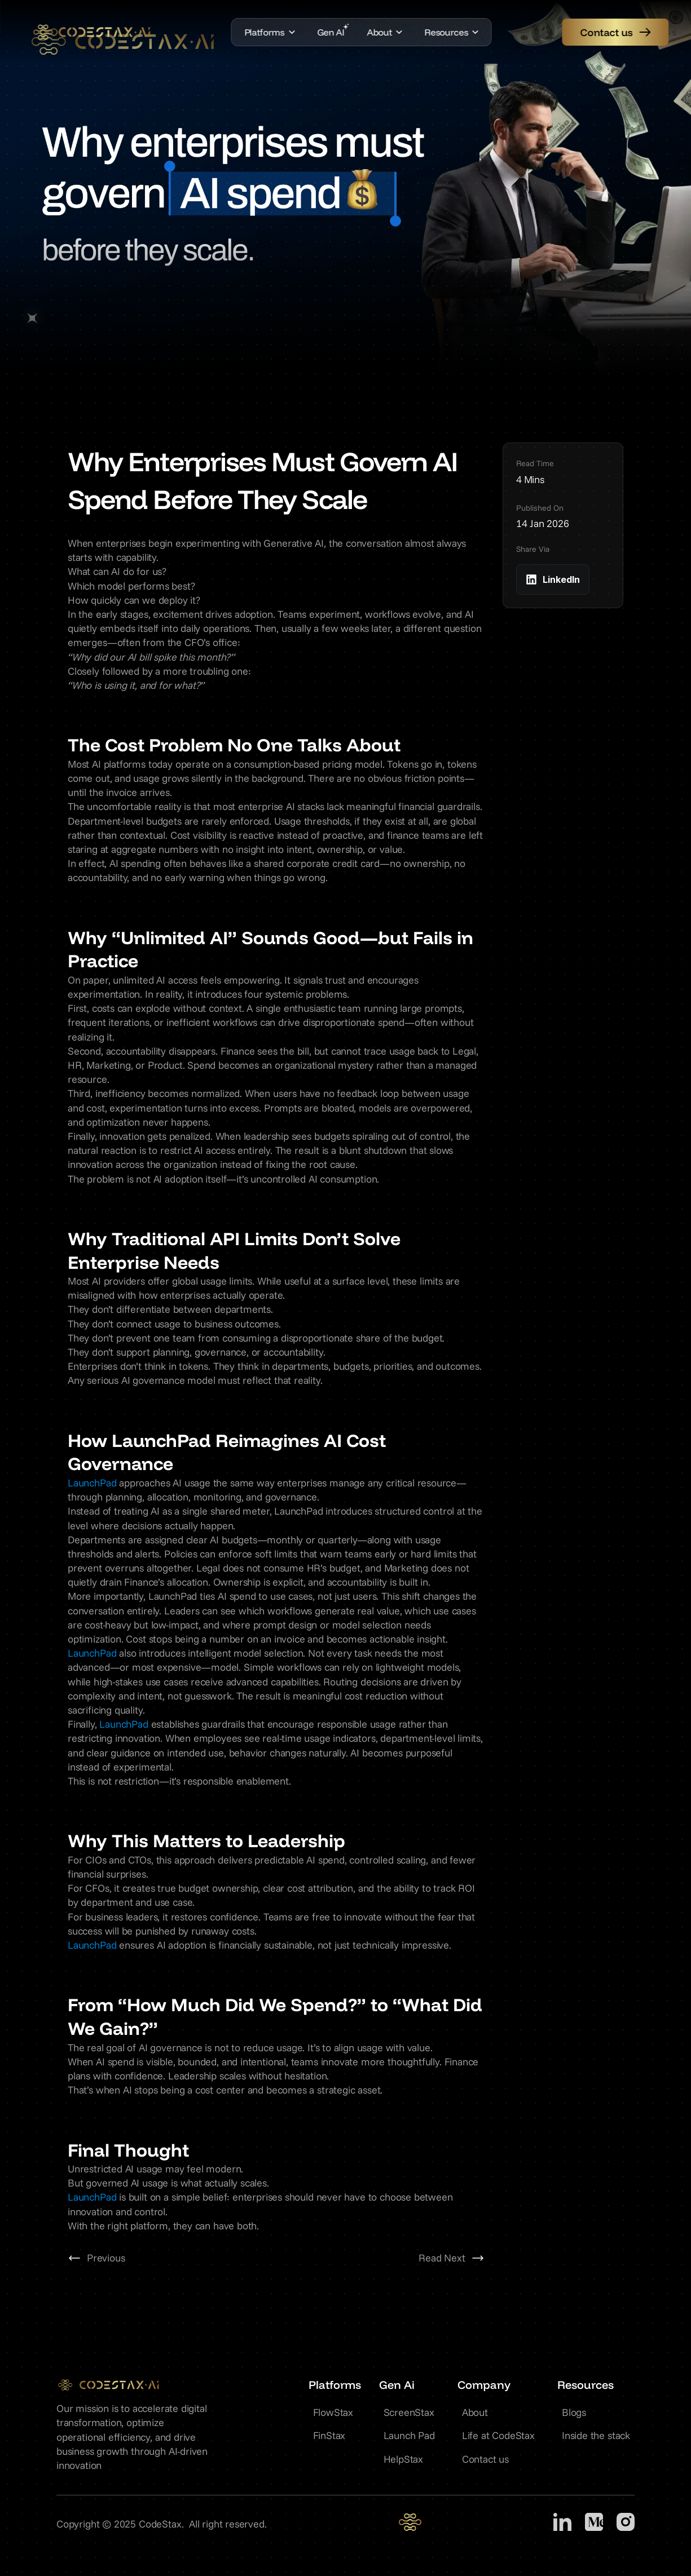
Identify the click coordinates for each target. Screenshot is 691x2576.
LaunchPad (92, 1482)
